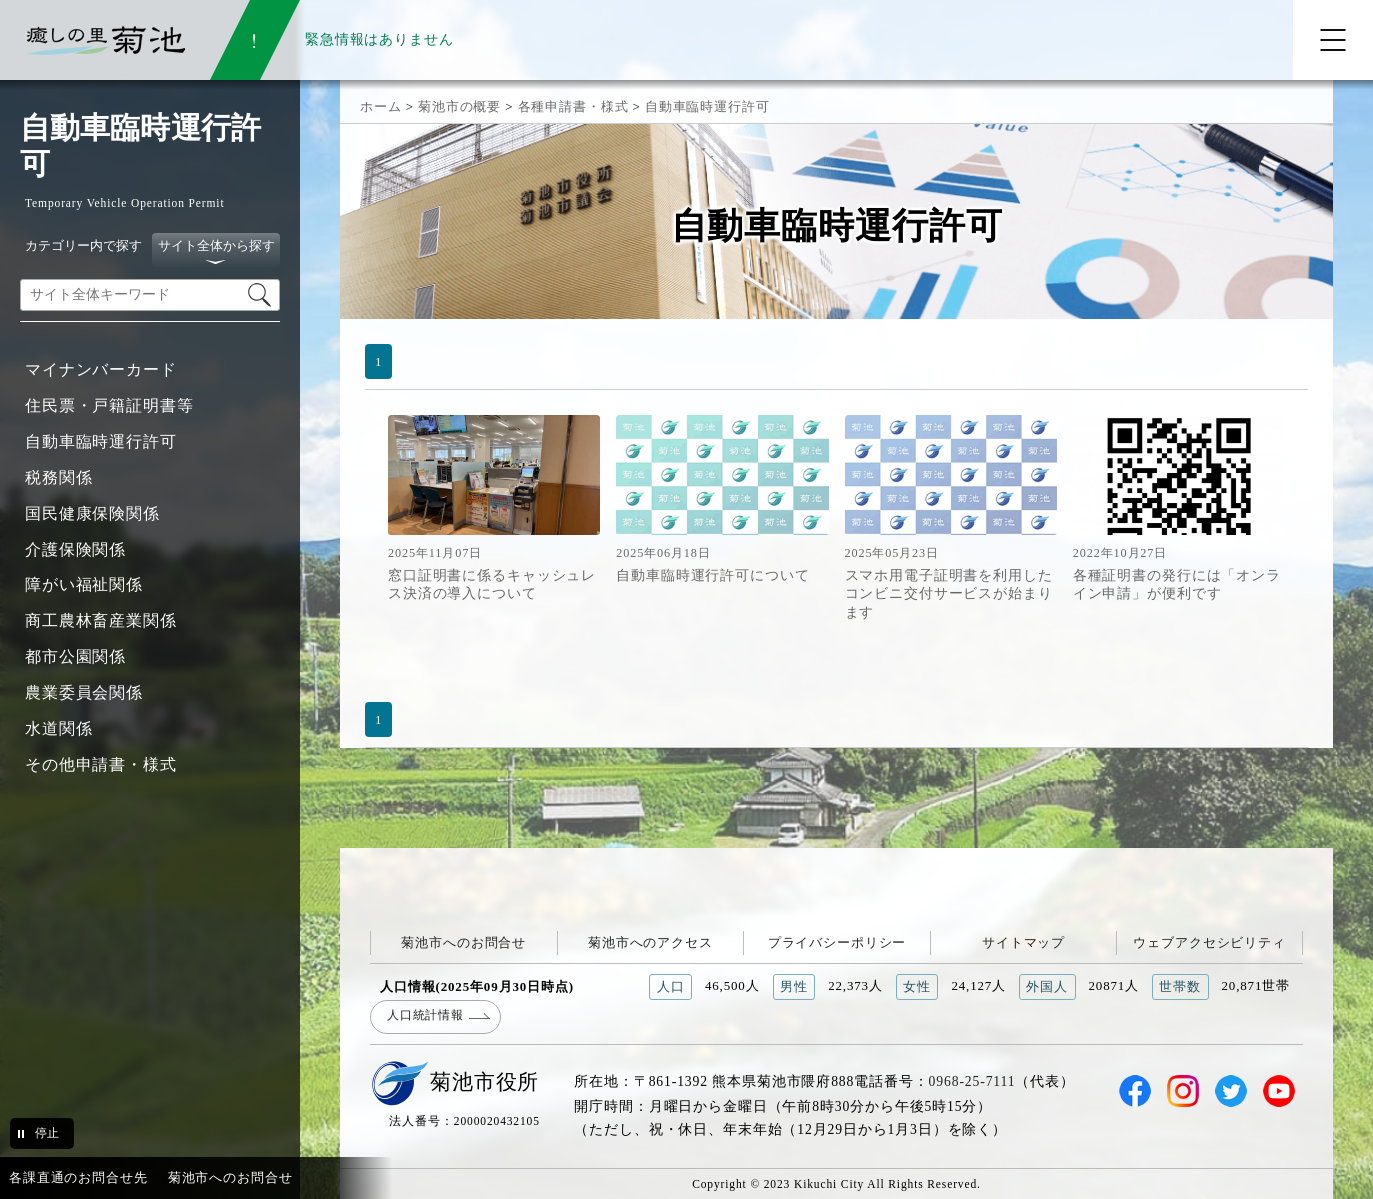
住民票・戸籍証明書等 (109, 405)
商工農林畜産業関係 (101, 620)
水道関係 (58, 728)
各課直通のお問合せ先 (78, 1177)
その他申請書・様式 (101, 764)
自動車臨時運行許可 (101, 441)
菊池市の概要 (459, 106)
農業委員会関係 (84, 692)
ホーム (381, 106)
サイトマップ (1023, 942)
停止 (47, 1133)
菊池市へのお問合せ (463, 942)
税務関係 (58, 477)
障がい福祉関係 (84, 584)
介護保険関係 (75, 549)
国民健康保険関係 (92, 513)
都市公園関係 (75, 656)
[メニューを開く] (1333, 40)
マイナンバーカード (101, 369)
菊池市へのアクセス (650, 942)
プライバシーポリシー (837, 942)
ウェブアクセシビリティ (1209, 942)
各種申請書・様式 (573, 106)
